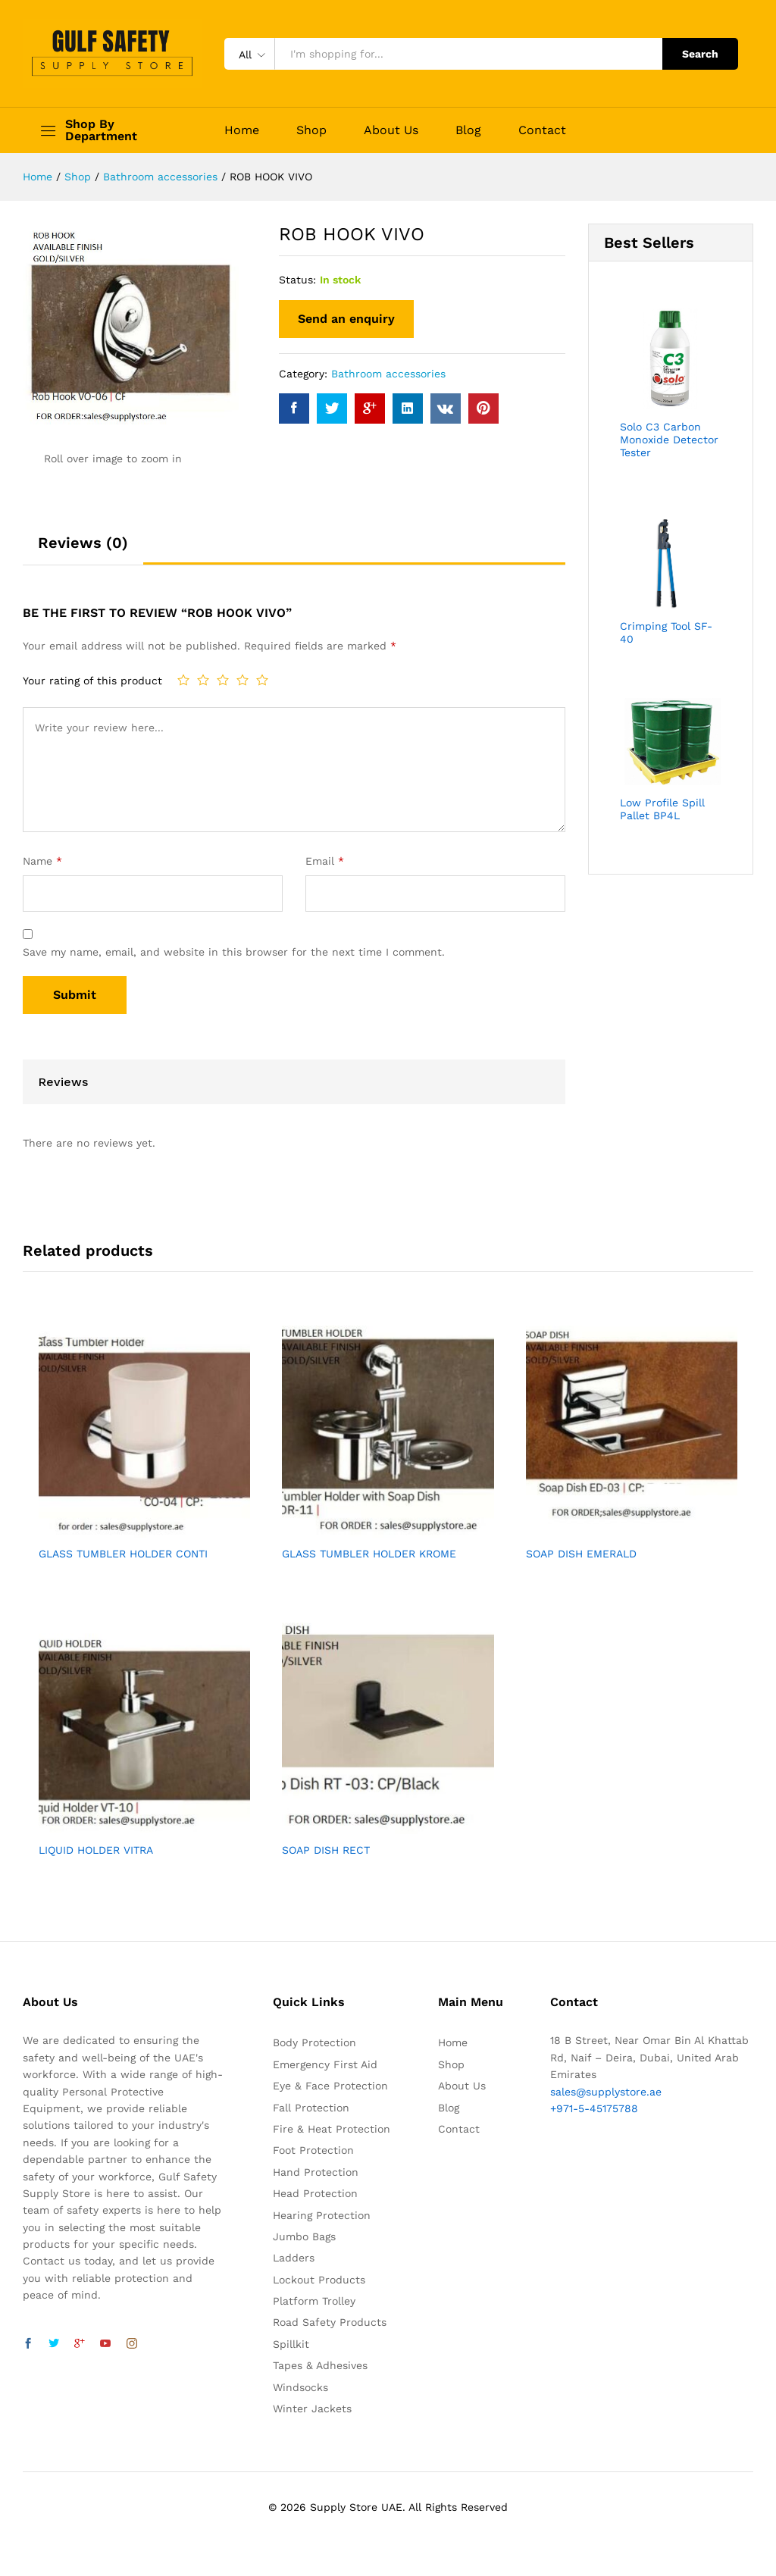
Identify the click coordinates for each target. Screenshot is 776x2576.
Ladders (293, 2258)
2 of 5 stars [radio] (203, 680)
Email (324, 861)
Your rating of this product (92, 681)
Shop (311, 130)
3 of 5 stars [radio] (223, 680)
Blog (468, 130)
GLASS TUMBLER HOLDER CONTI (123, 1554)
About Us (391, 130)
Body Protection (314, 2042)
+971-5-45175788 (594, 2108)
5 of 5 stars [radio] (262, 680)
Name (42, 861)
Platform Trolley (314, 2301)
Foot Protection (313, 2150)
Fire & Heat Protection (331, 2129)
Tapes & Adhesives (320, 2365)
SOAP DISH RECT (326, 1850)
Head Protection (315, 2193)
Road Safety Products (329, 2322)
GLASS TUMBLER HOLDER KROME (369, 1554)
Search (700, 54)
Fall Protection (311, 2108)
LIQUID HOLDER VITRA (96, 1850)
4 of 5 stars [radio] (242, 680)
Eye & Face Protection (330, 2086)
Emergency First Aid (325, 2064)
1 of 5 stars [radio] (183, 680)
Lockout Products (319, 2280)
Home (241, 130)
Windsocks (300, 2387)
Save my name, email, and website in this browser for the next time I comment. (234, 952)
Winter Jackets (312, 2408)
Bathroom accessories (388, 374)
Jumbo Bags (304, 2236)
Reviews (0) (83, 542)
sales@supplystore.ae (606, 2092)
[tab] (83, 549)
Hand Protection (315, 2172)
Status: (297, 280)
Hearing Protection (322, 2215)
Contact (542, 130)
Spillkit (291, 2344)
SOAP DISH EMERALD (581, 1554)
